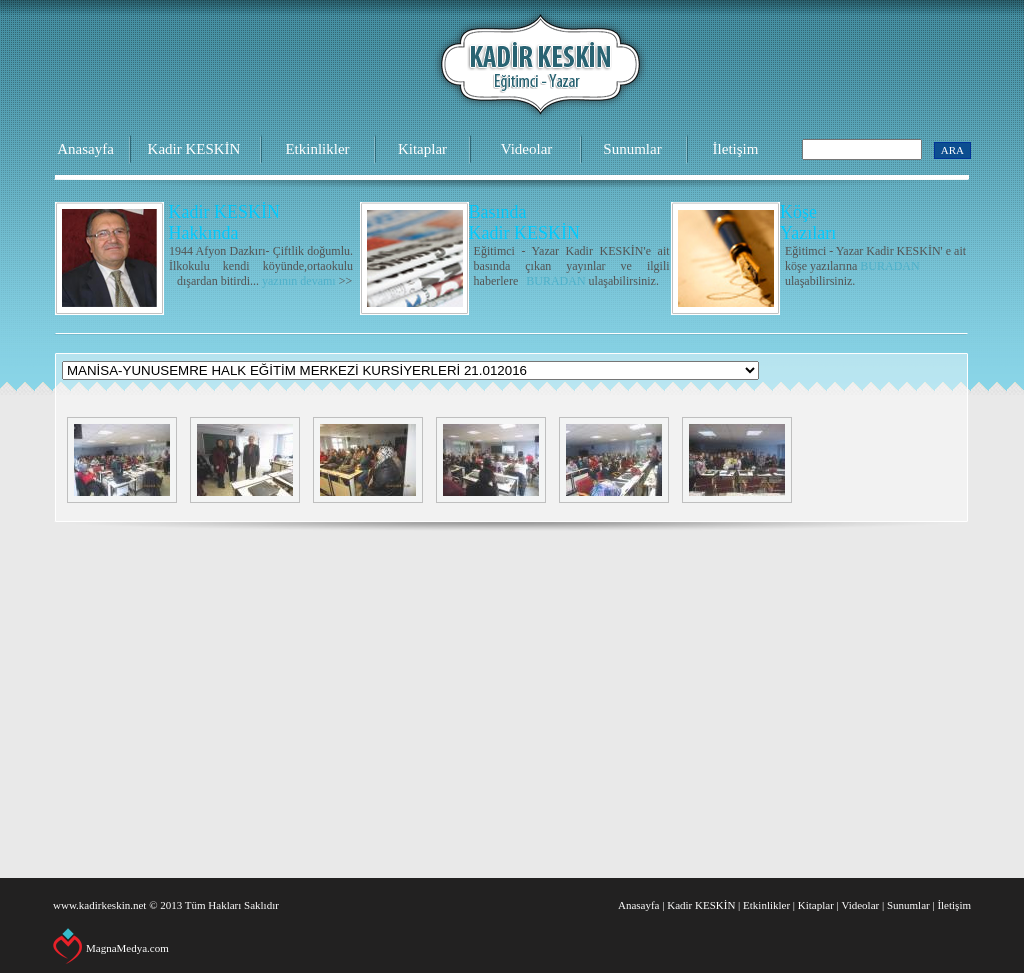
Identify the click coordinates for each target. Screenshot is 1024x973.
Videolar (527, 149)
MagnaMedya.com (127, 948)
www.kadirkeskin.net (99, 905)
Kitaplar (422, 149)
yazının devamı (299, 281)
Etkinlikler (317, 149)
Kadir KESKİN (194, 149)
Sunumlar (632, 149)
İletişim (736, 149)
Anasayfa (85, 149)
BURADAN (555, 281)
